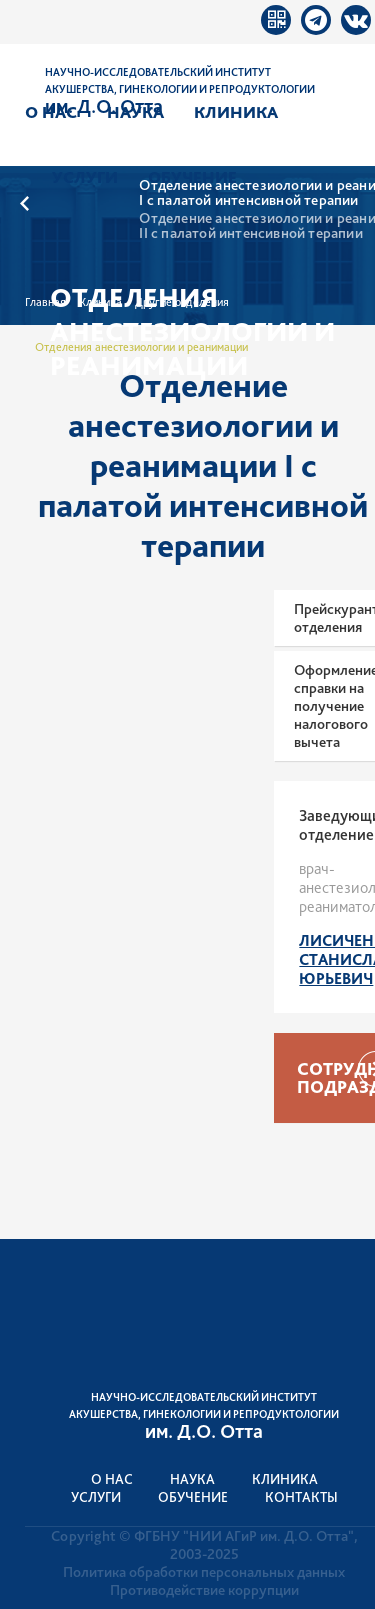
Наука (135, 112)
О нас (51, 112)
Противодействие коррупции (204, 1590)
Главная (45, 302)
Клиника (236, 112)
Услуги (85, 177)
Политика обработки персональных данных (204, 1572)
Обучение (192, 177)
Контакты (301, 1497)
